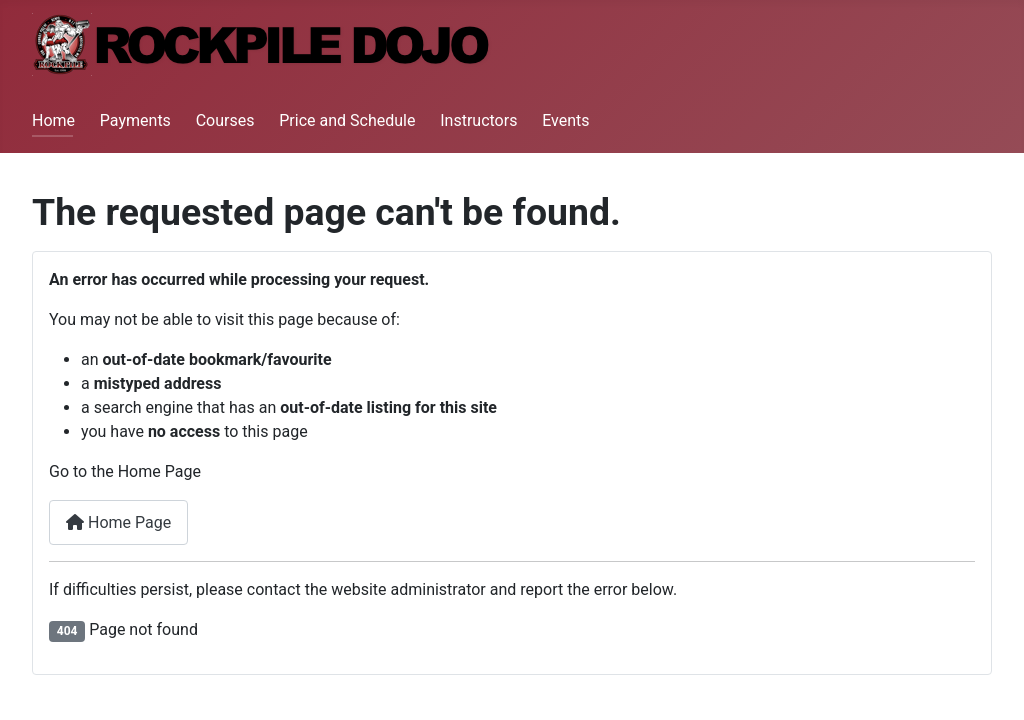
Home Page (118, 522)
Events (565, 120)
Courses (225, 120)
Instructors (478, 120)
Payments (135, 120)
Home (53, 120)
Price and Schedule (347, 120)
